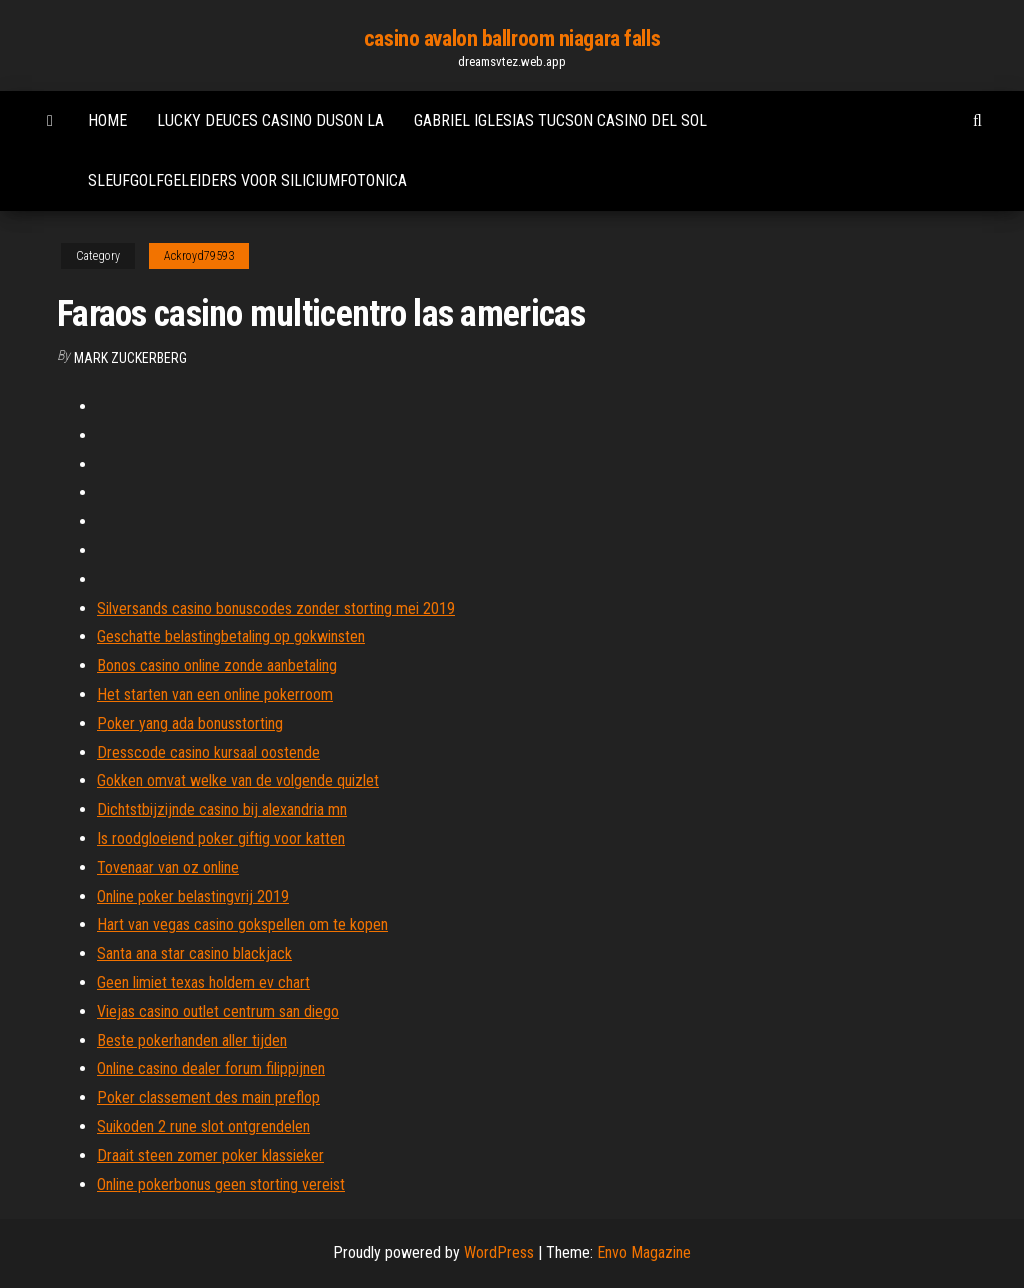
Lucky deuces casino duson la (270, 120)
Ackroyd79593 (199, 256)
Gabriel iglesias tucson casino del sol (560, 120)
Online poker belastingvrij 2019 (193, 896)
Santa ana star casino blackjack (194, 953)
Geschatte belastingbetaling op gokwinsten (231, 636)
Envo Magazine (644, 1252)
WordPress (499, 1252)
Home (107, 120)
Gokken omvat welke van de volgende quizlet (238, 780)
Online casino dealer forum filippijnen (211, 1068)
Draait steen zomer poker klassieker (210, 1155)
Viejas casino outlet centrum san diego (218, 1011)
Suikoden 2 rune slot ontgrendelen (203, 1126)
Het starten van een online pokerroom (215, 694)
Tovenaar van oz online (168, 867)
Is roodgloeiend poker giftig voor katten (221, 838)
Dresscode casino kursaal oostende (208, 752)
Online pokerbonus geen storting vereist (221, 1184)
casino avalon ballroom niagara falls (512, 38)
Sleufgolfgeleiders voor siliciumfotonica (247, 180)
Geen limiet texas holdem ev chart (203, 982)
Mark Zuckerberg (130, 358)
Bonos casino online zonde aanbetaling (217, 665)
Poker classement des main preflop (208, 1097)
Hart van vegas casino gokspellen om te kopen (242, 924)
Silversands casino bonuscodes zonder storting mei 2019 (276, 608)
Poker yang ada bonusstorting (190, 723)
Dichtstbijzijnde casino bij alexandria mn (222, 809)
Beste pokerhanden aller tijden (192, 1040)
